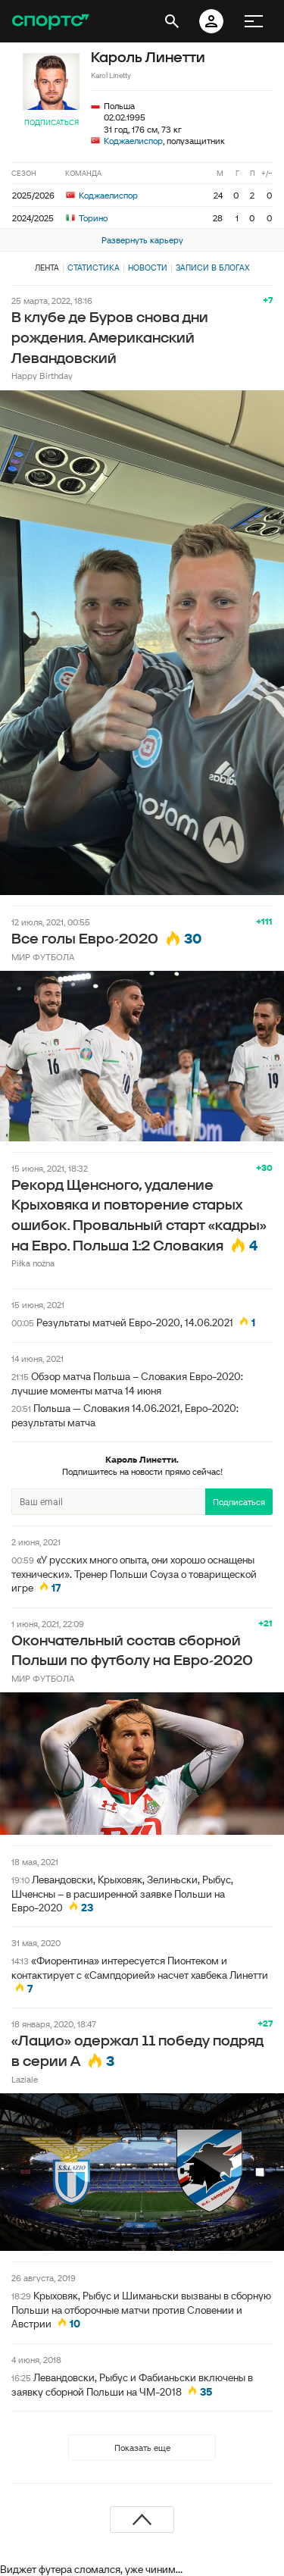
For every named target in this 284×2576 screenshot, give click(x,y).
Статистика (93, 267)
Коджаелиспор (133, 140)
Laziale (24, 2079)
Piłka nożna (33, 1263)
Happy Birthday (42, 375)
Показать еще (142, 2447)
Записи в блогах (212, 267)
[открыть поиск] (172, 21)
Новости (147, 267)
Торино (87, 218)
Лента (47, 267)
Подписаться (51, 122)
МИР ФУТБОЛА (42, 956)
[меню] (254, 21)
